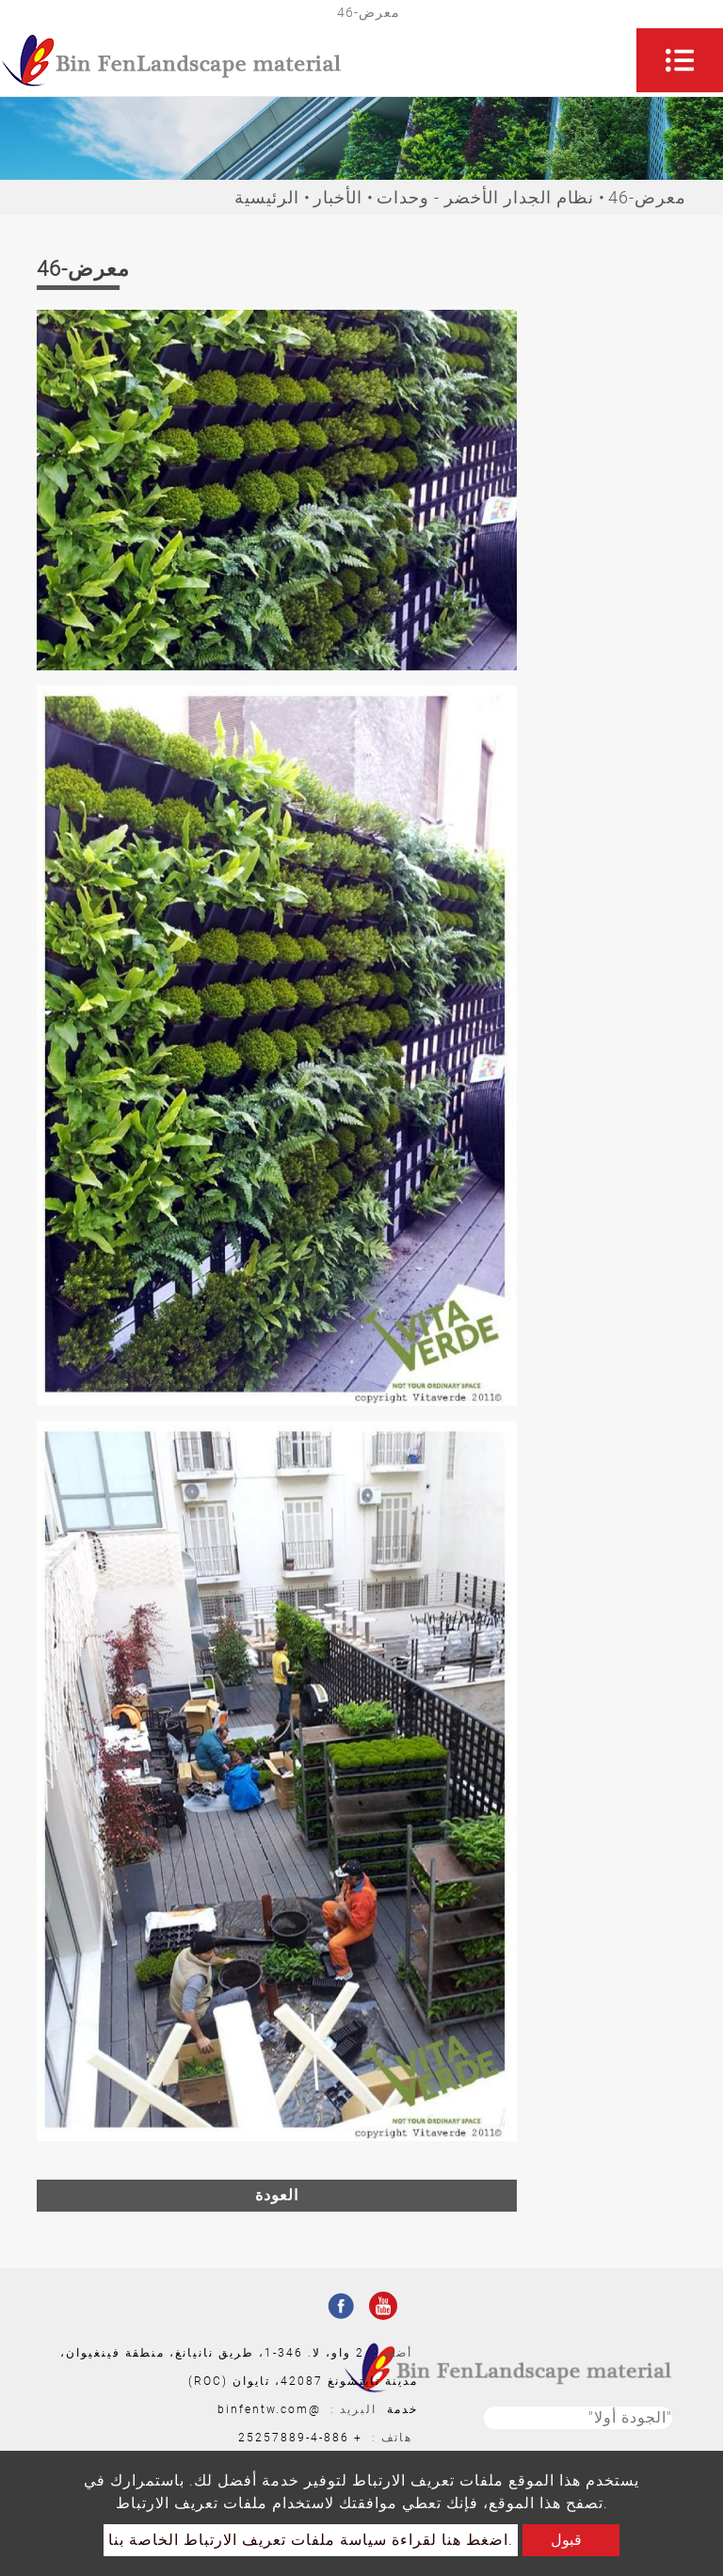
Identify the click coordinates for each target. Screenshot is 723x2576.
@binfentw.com (269, 2409)
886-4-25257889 (293, 2437)
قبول (566, 2540)
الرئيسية (266, 197)
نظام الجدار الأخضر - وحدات (485, 197)
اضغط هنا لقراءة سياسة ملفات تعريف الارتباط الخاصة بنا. (310, 2540)
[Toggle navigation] (679, 60)
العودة (276, 2195)
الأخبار (337, 197)
